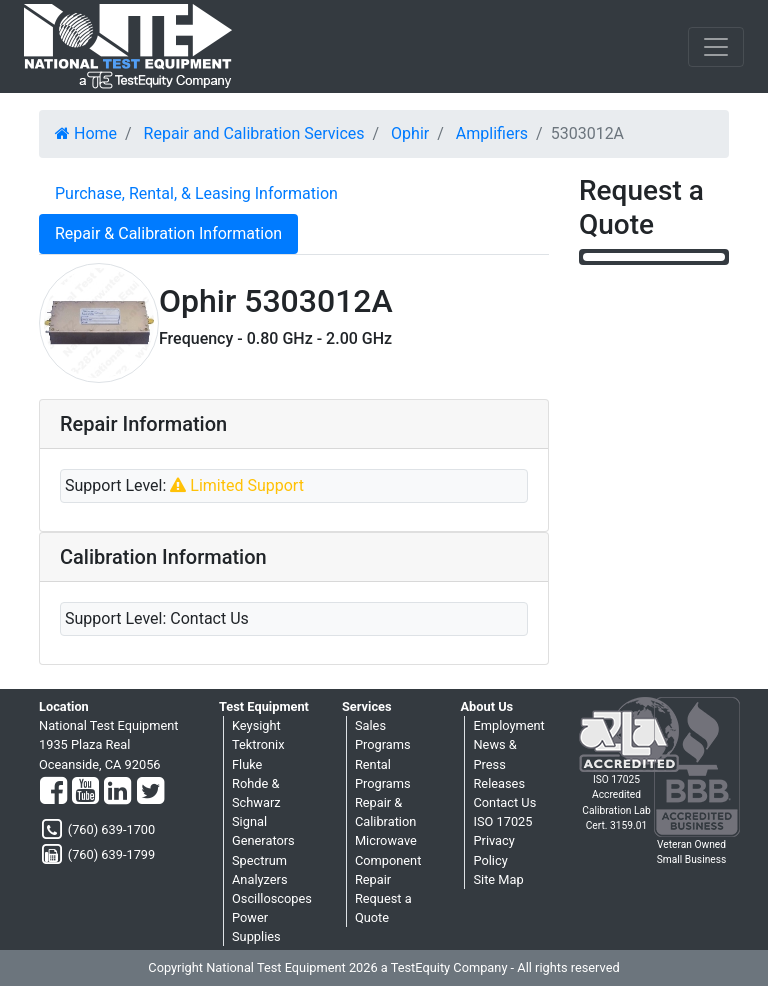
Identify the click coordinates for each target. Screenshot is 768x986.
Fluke (247, 764)
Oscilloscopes (272, 898)
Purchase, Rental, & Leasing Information (196, 193)
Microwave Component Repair (388, 859)
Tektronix (258, 744)
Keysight (256, 725)
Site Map (498, 879)
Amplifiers (492, 133)
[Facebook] (53, 792)
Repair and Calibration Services (254, 133)
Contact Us (504, 802)
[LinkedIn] (117, 792)
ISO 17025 (502, 821)
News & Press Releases (499, 763)
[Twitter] (150, 792)
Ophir (410, 133)
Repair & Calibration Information (168, 233)
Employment (508, 725)
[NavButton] (716, 47)
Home (86, 133)
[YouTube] (85, 792)
